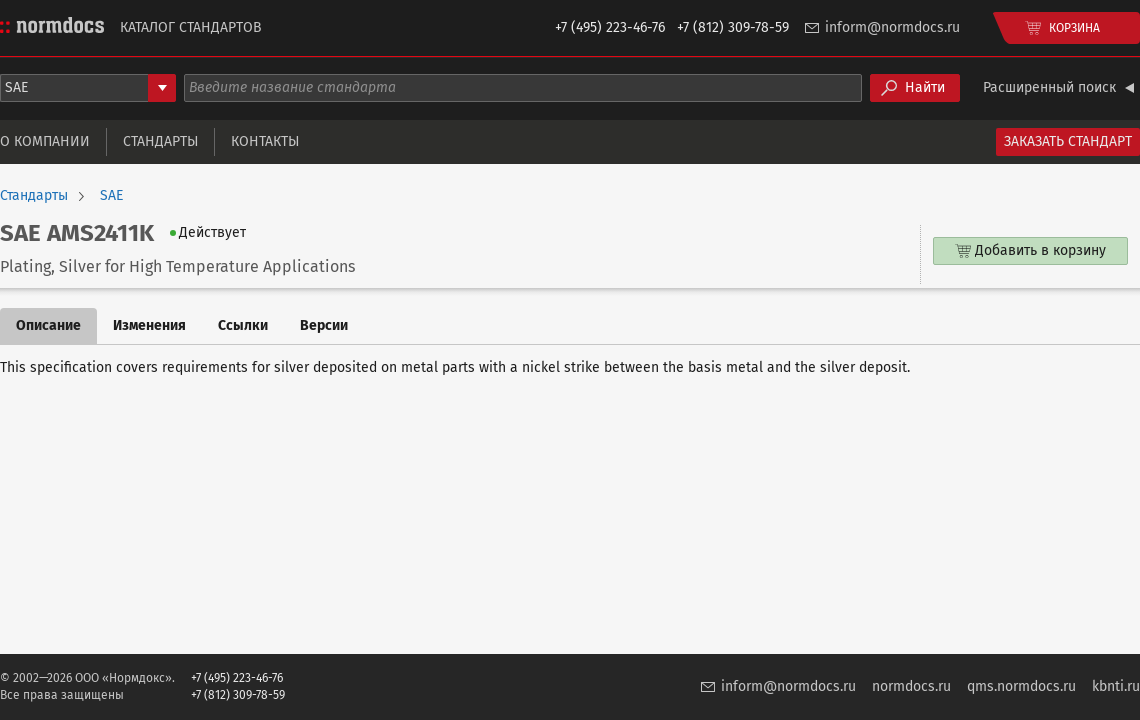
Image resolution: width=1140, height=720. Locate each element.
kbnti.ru (1116, 686)
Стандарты (160, 141)
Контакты (265, 141)
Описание (48, 325)
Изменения (149, 325)
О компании (45, 141)
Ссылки (243, 325)
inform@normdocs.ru (892, 27)
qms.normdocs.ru (1021, 686)
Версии (324, 325)
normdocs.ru (911, 686)
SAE (111, 196)
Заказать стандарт (1068, 141)
